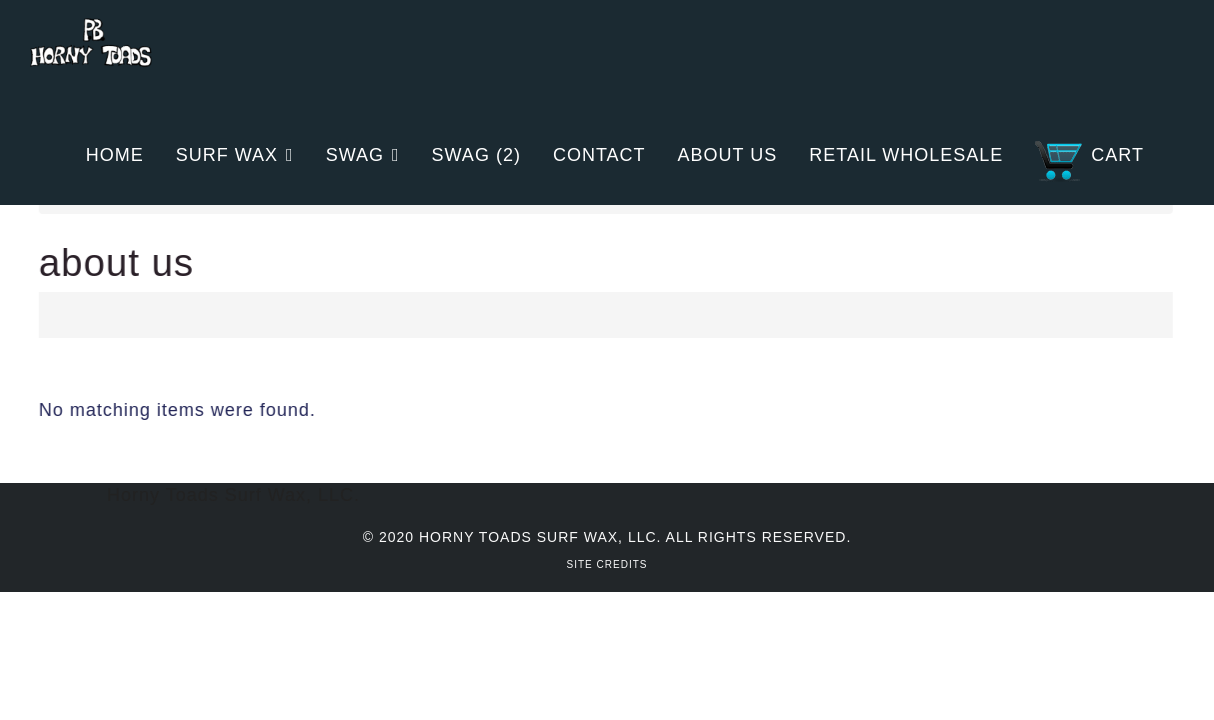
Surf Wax (227, 155)
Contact (599, 155)
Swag (355, 155)
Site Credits (607, 564)
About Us (728, 155)
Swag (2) (476, 155)
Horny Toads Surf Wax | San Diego (91, 55)
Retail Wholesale (906, 155)
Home (115, 155)
